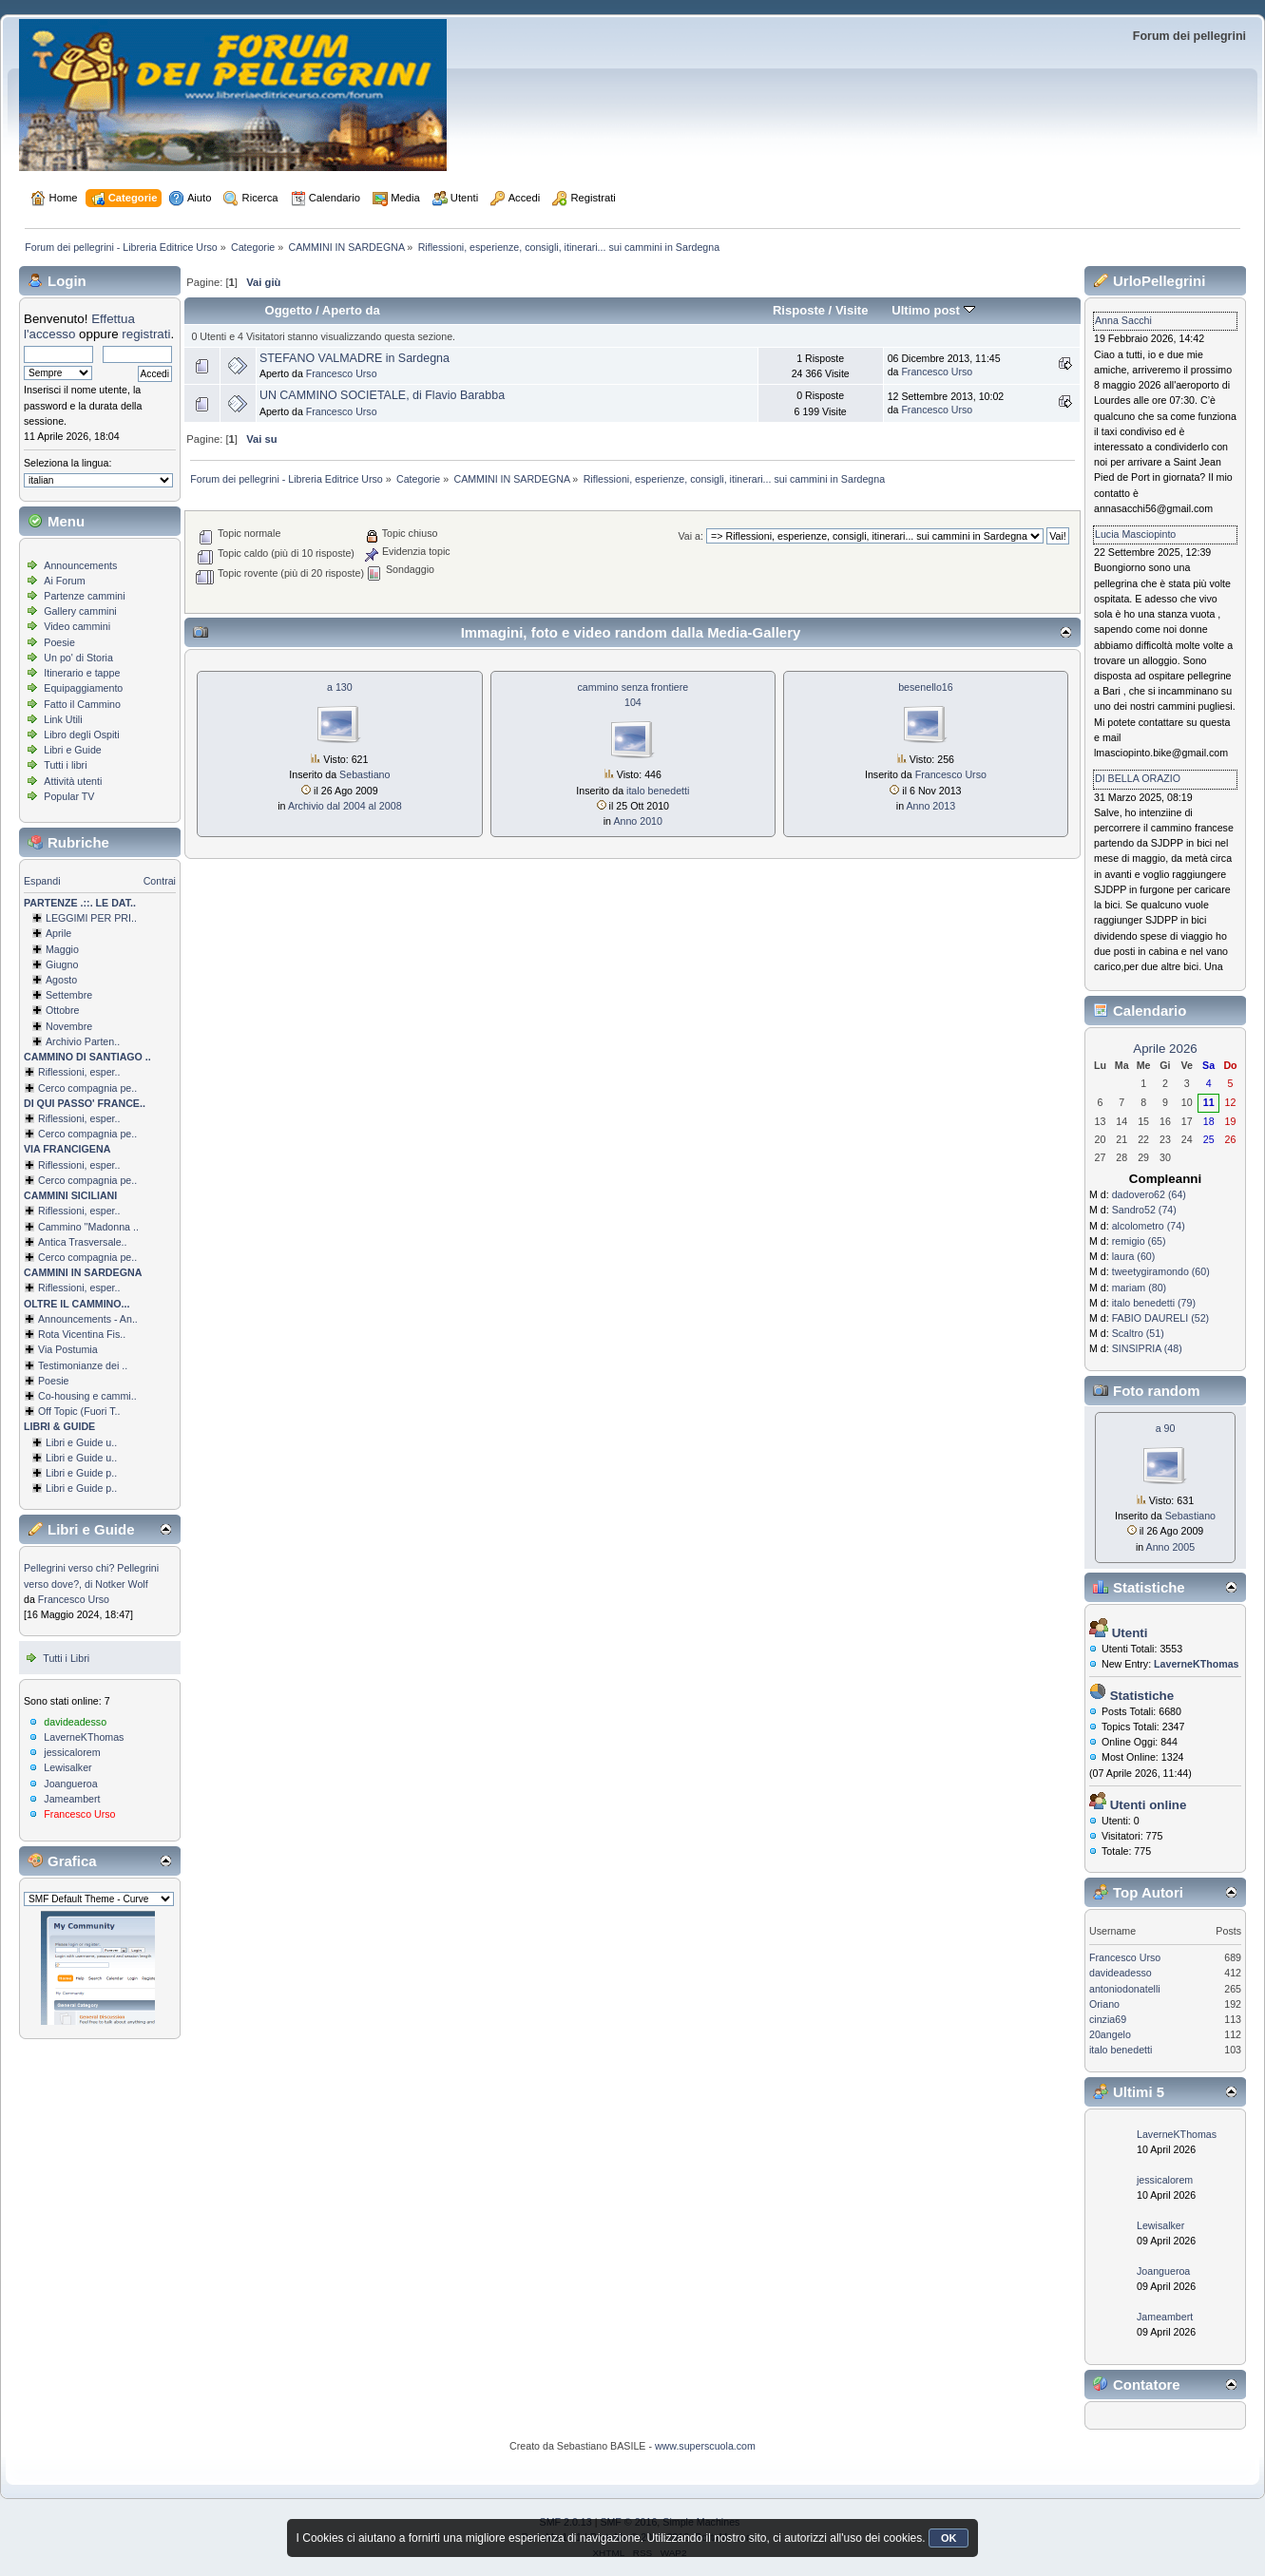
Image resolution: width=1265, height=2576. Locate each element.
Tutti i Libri (66, 1658)
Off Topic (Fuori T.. (79, 1411)
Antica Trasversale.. (82, 1242)
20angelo (1110, 2034)
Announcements (80, 565)
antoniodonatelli (1124, 1988)
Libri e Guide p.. (81, 1473)
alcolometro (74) (1148, 1225)
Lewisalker (67, 1767)
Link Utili (63, 719)
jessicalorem (72, 1752)
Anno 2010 (637, 821)
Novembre (69, 1026)
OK (949, 2538)
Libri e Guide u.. (81, 1442)
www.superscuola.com (705, 2446)
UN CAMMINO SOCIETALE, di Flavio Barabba (382, 395)
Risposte (799, 310)
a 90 (1166, 1428)
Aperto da (351, 310)
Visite (852, 310)
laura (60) (1134, 1256)
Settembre (69, 995)
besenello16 (925, 687)
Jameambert (72, 1798)
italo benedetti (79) (1154, 1302)
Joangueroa (70, 1783)
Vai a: (690, 536)
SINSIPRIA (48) (1147, 1348)
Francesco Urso (73, 1599)
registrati (146, 334)
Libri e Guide (72, 749)
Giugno (62, 964)
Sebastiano (364, 774)
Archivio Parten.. (83, 1041)
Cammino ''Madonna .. (88, 1226)
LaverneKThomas (84, 1737)
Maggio (62, 949)
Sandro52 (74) (1144, 1209)
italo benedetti (657, 790)
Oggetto (289, 310)
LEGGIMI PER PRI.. (91, 918)
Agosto (61, 979)
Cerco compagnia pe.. (87, 1088)
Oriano (1104, 2004)
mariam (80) (1139, 1287)
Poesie (59, 642)
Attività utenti (73, 781)
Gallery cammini (80, 611)
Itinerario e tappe (82, 672)
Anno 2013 (931, 805)
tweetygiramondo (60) (1161, 1271)
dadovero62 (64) (1149, 1194)
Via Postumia (68, 1349)
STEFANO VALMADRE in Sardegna (354, 358)
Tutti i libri (65, 765)
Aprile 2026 (1165, 1048)
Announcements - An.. (88, 1319)
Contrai (160, 881)
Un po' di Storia (78, 657)
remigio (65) (1139, 1241)
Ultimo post (932, 310)
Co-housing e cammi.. (87, 1396)
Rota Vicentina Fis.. (81, 1334)
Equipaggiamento (83, 688)
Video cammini (77, 626)
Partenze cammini (84, 595)
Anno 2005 (1171, 1547)
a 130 (340, 687)
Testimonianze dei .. (82, 1365)
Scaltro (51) (1138, 1333)
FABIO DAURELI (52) (1160, 1318)
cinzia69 (1107, 2019)
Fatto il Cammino (82, 704)
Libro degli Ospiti (81, 734)
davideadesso (75, 1721)
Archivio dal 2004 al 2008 (345, 805)
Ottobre (63, 1010)
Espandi (42, 881)
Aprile (58, 933)
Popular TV (69, 796)
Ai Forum (64, 580)
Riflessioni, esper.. (79, 1072)
